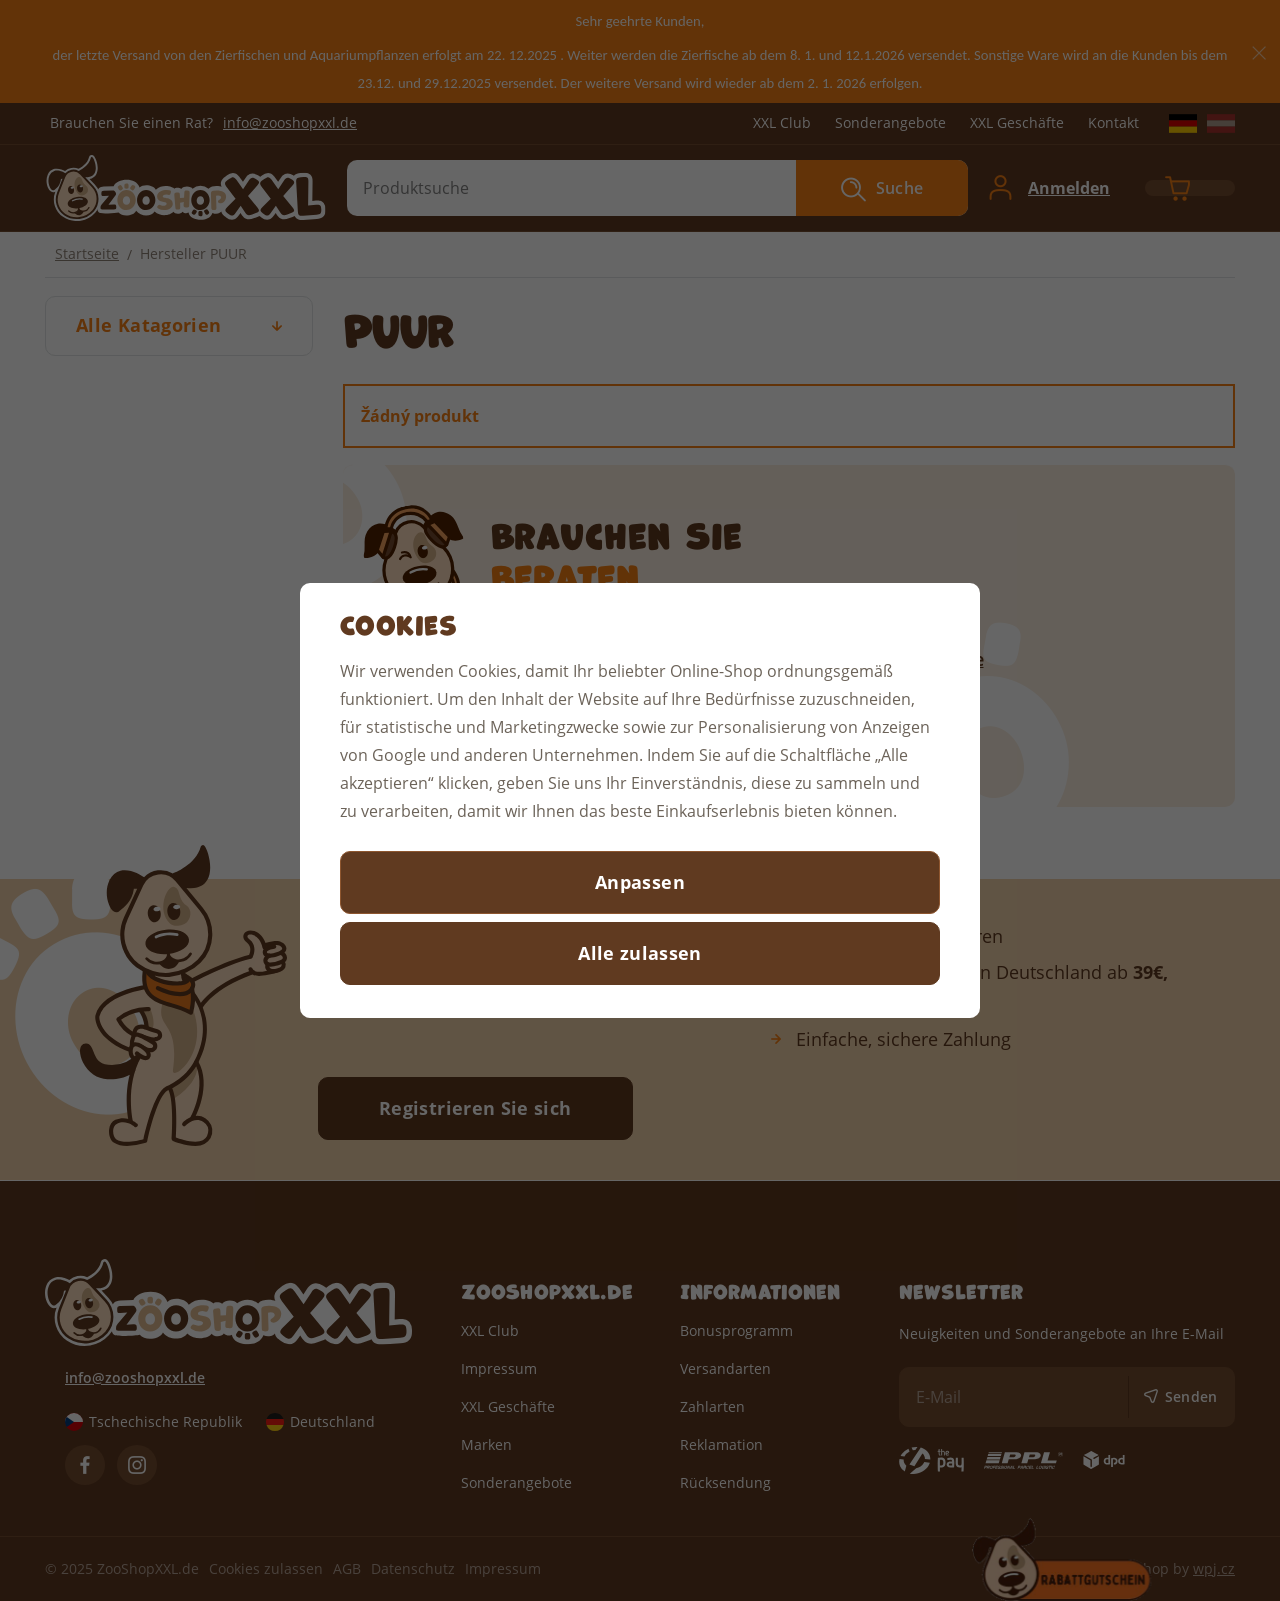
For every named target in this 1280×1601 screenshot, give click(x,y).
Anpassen (640, 882)
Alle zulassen (640, 953)
